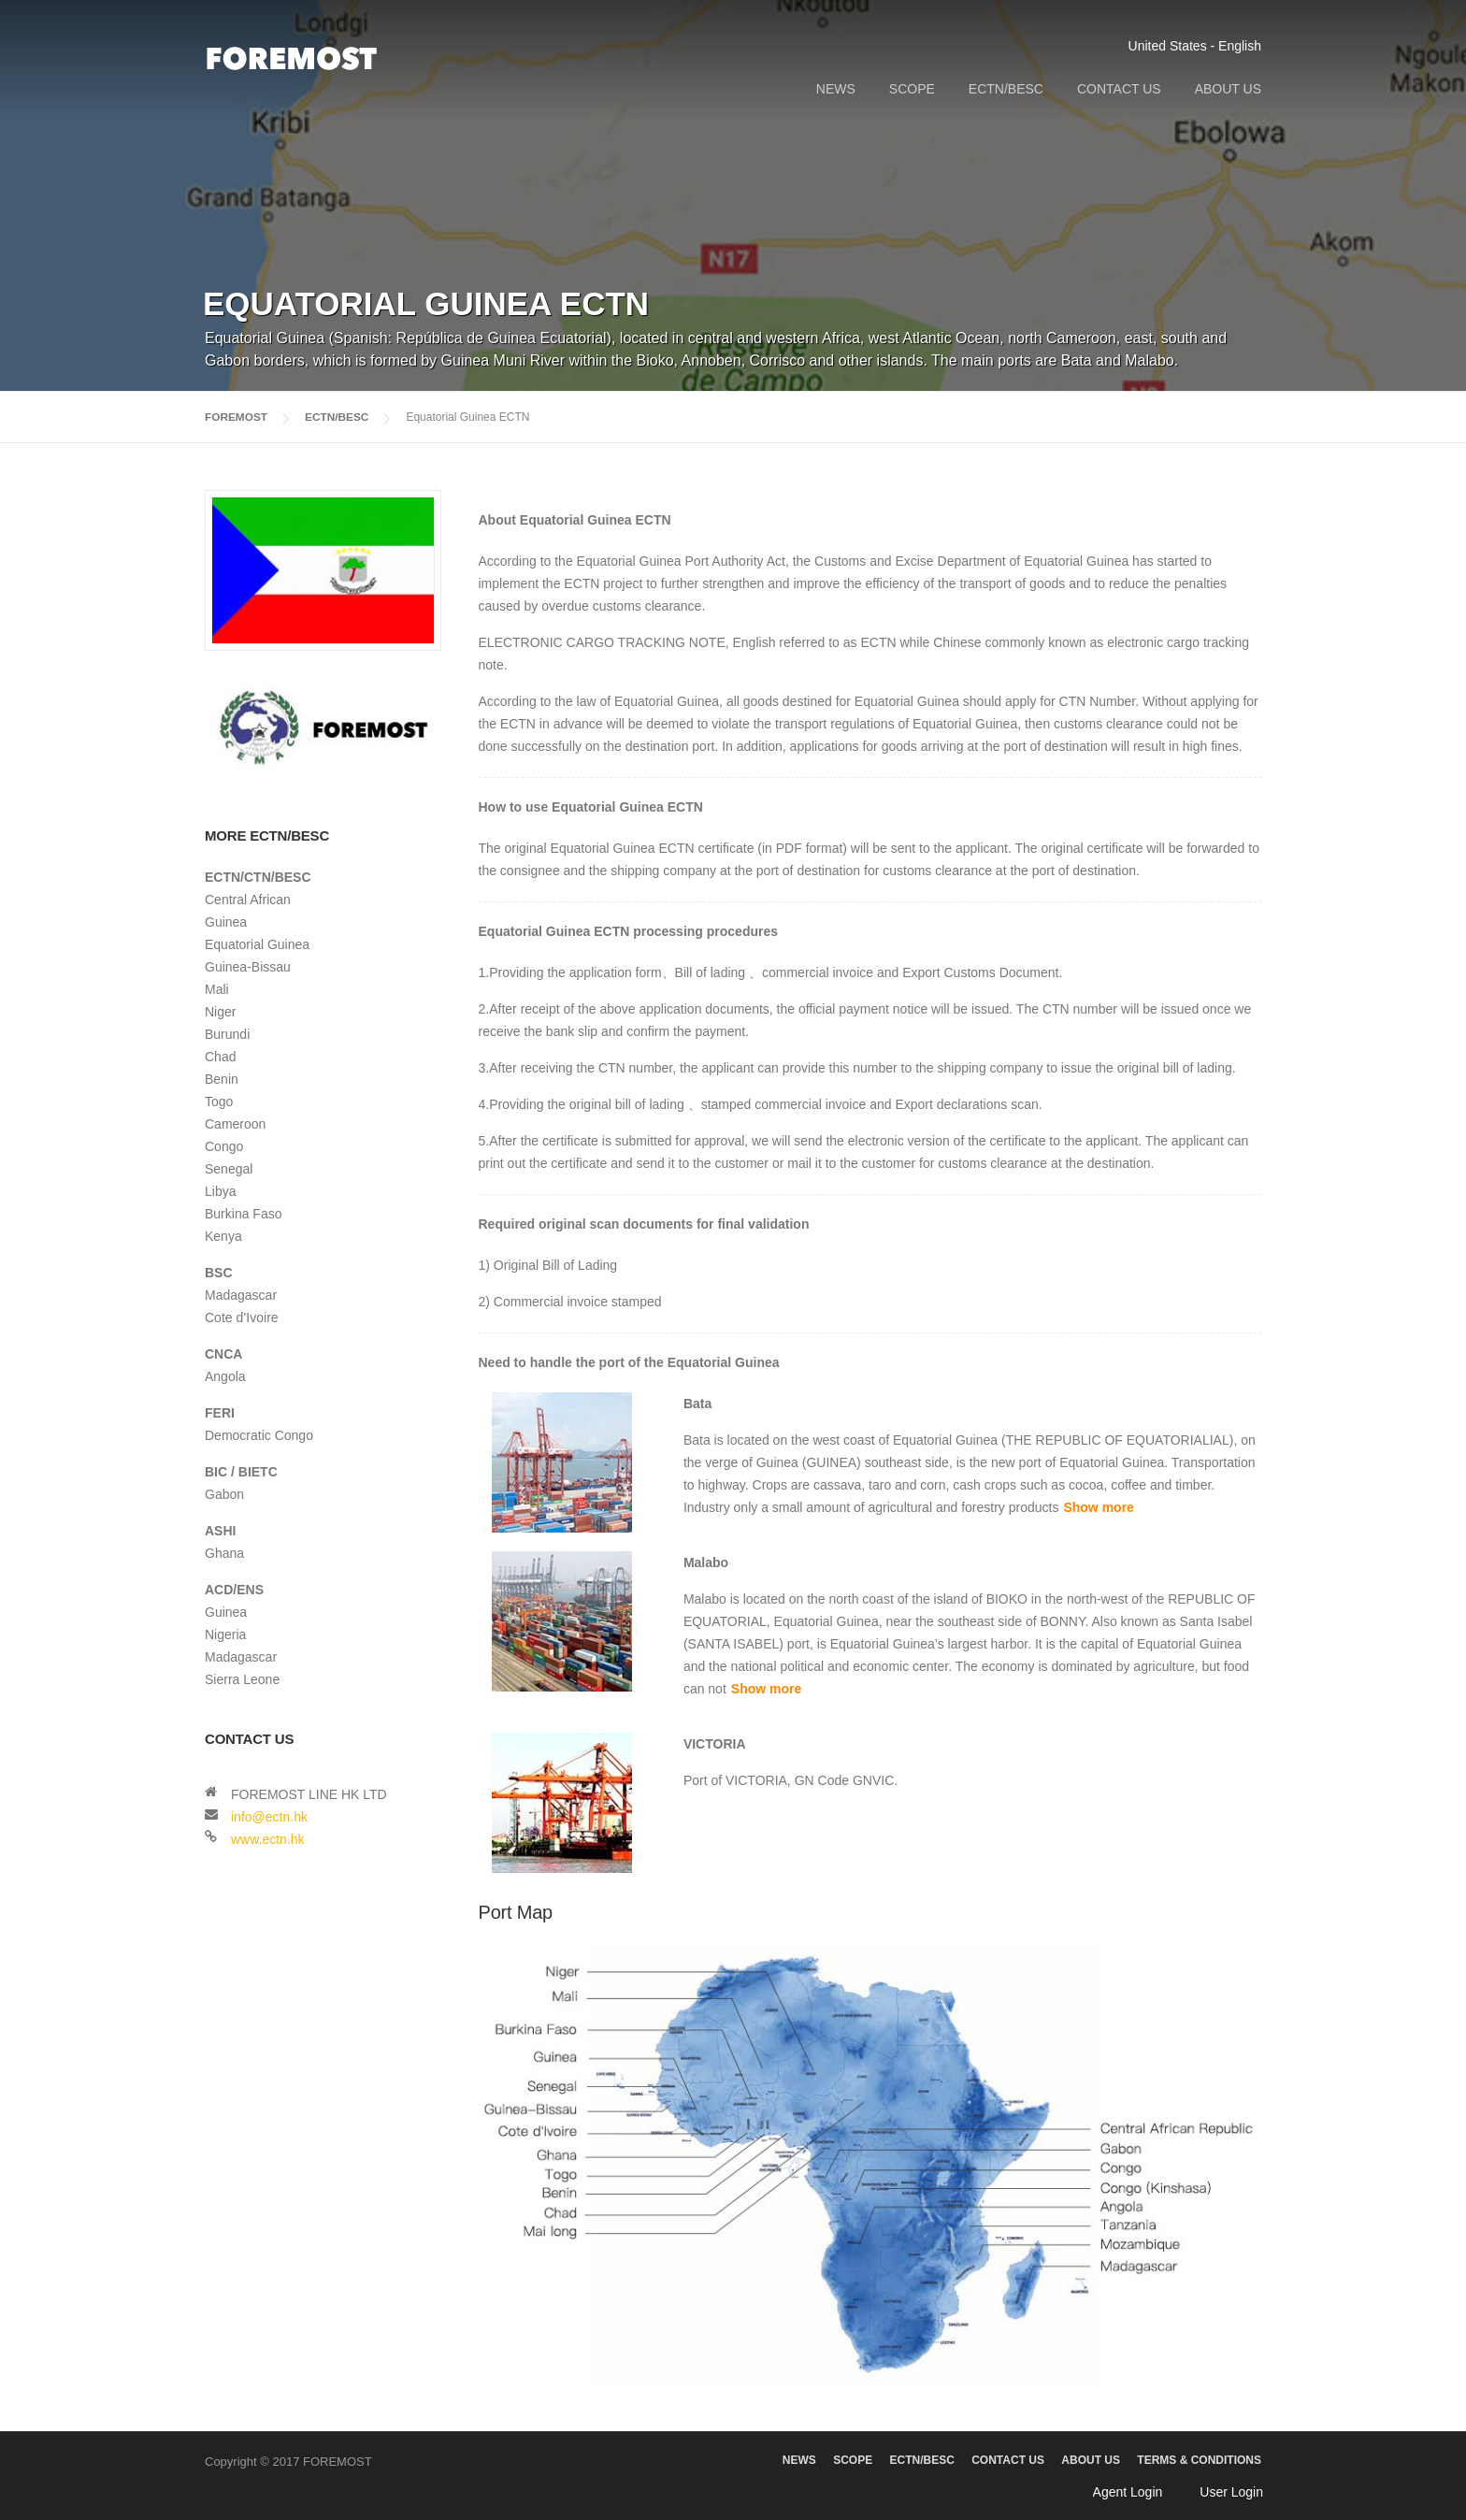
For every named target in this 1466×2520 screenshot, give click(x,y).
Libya (220, 1191)
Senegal (228, 1168)
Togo (219, 1101)
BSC (219, 1272)
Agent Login (1128, 2491)
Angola (225, 1376)
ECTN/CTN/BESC (258, 877)
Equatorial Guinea (257, 944)
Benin (221, 1079)
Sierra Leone (242, 1679)
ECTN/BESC (1006, 88)
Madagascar (241, 1295)
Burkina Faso (243, 1213)
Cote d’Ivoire (242, 1317)
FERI (220, 1412)
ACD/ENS (234, 1589)
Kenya (223, 1236)
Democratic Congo (259, 1435)
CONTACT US (1119, 88)
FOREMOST (236, 417)
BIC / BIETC (241, 1471)
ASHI (220, 1530)
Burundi (227, 1034)
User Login (1231, 2491)
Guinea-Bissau (248, 966)
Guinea (226, 921)
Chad (220, 1056)
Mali (217, 989)
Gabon (224, 1494)
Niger (220, 1011)
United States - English (1194, 45)
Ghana (224, 1553)
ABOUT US (1228, 88)
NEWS (835, 88)
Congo (224, 1146)
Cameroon (235, 1123)
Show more (1098, 1507)
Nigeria (225, 1634)
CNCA (223, 1353)
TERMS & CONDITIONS (1199, 2460)
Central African (248, 899)
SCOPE (912, 88)
